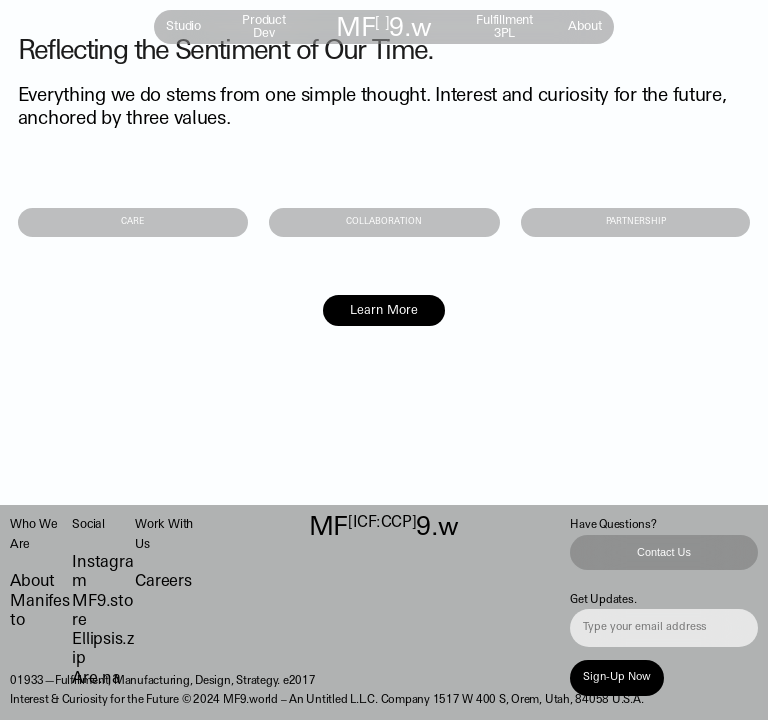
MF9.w (384, 29)
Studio (183, 27)
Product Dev (264, 27)
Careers (163, 582)
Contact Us (664, 552)
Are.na (96, 679)
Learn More (384, 311)
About (584, 27)
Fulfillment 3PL (504, 27)
